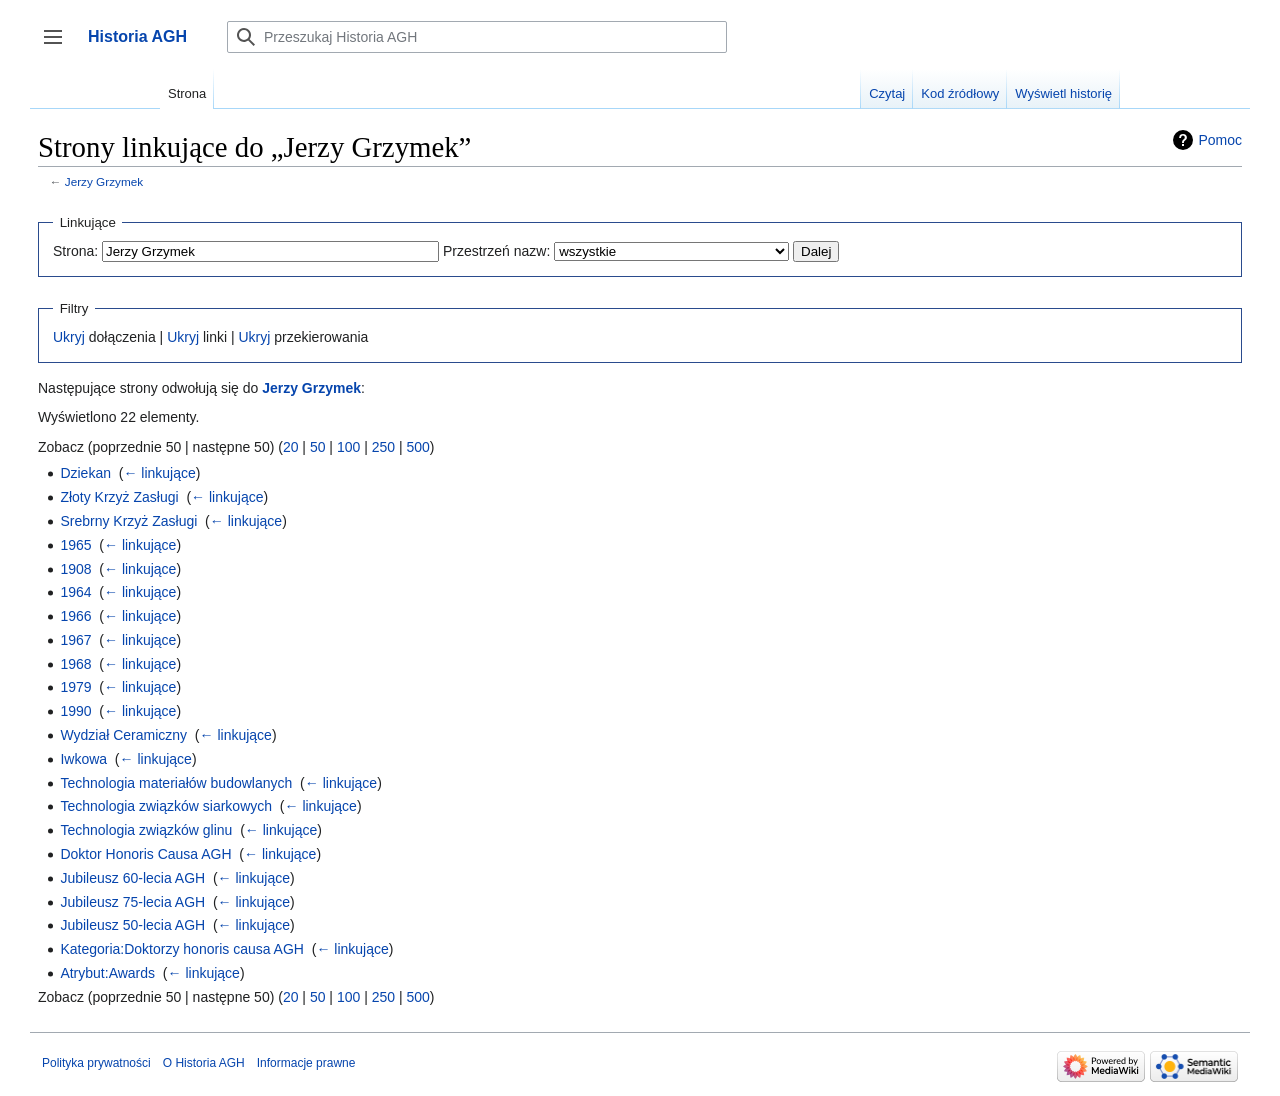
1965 (75, 545)
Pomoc (1220, 140)
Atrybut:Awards (107, 973)
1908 (75, 569)
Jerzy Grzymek (104, 181)
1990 (75, 711)
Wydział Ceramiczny (123, 735)
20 (291, 447)
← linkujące (159, 473)
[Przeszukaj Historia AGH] (477, 37)
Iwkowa (83, 759)
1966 (75, 616)
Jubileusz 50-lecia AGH (132, 925)
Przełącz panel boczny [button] (59, 46)
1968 (75, 664)
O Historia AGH (204, 1063)
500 (417, 447)
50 (318, 447)
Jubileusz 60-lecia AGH (132, 878)
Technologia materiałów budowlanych (176, 783)
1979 (75, 687)
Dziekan (85, 473)
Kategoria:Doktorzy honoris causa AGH (182, 949)
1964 (75, 592)
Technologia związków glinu (146, 830)
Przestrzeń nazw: (496, 251)
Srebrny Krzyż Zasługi (128, 521)
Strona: (75, 251)
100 (348, 447)
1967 (75, 640)
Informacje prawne (306, 1063)
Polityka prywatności (96, 1063)
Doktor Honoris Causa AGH (145, 854)
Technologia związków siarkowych (166, 806)
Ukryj (69, 337)
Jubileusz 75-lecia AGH (132, 902)
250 (383, 447)
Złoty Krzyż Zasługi (119, 497)
